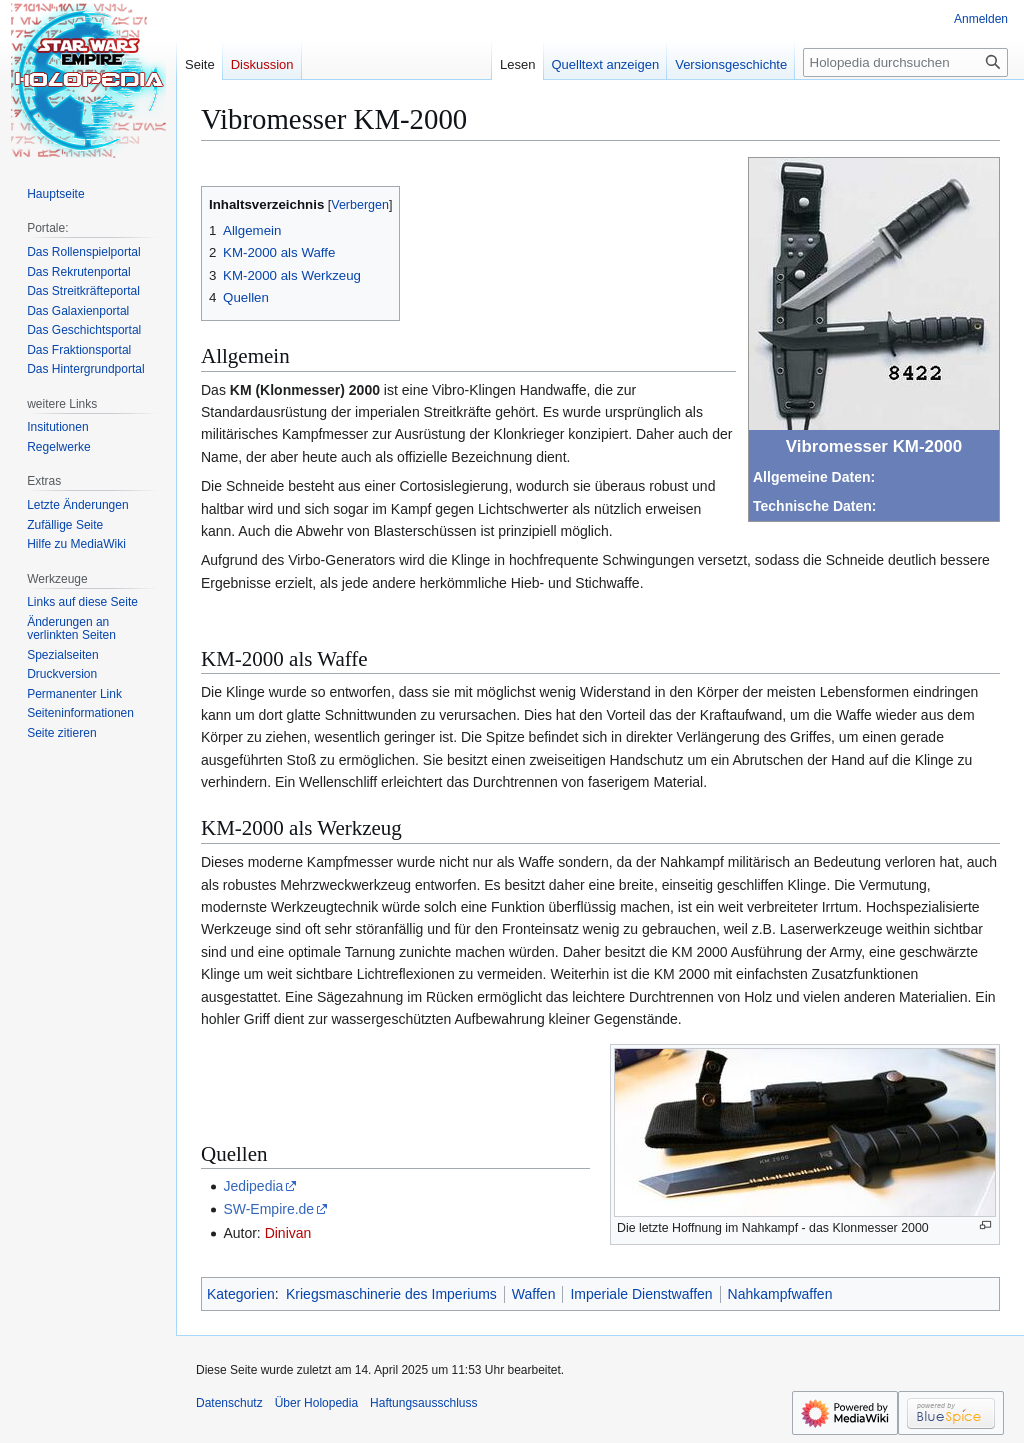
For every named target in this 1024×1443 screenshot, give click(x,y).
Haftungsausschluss (423, 1403)
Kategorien (241, 1294)
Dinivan (288, 1233)
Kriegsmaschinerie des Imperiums (391, 1294)
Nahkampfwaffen (780, 1294)
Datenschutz (229, 1403)
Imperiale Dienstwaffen (641, 1294)
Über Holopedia (316, 1403)
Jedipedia (253, 1186)
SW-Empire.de (268, 1209)
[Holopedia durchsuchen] (905, 62)
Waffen (534, 1294)
